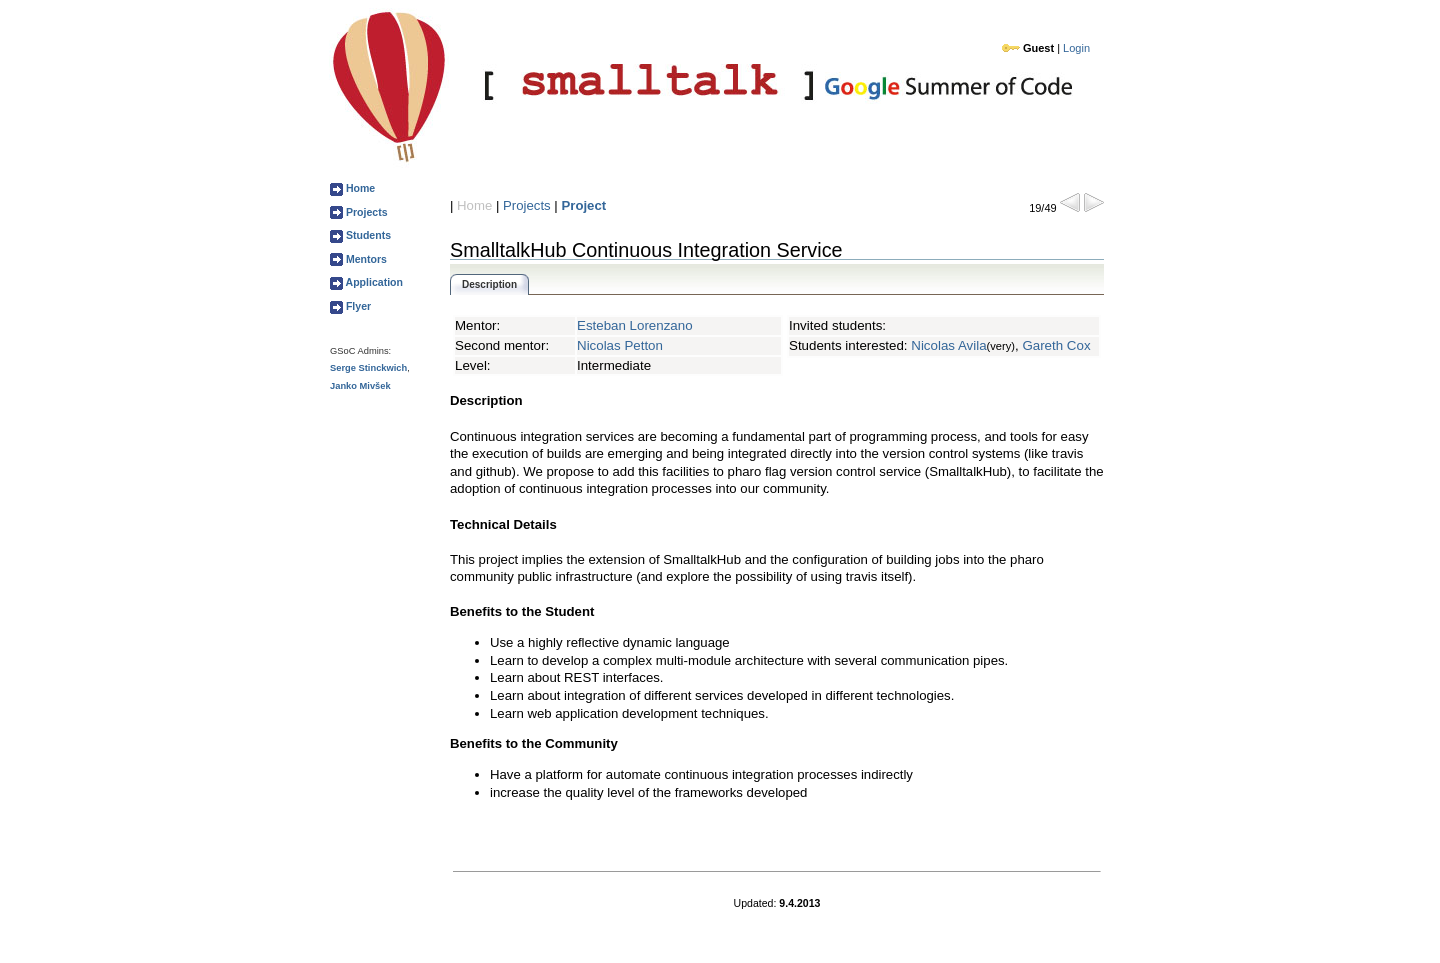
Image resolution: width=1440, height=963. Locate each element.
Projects (365, 212)
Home (359, 188)
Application (373, 282)
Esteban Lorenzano (635, 325)
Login (1076, 48)
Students (367, 235)
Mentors (365, 259)
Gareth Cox (1056, 345)
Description (489, 284)
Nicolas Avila (948, 345)
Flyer (357, 306)
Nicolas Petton (620, 345)
